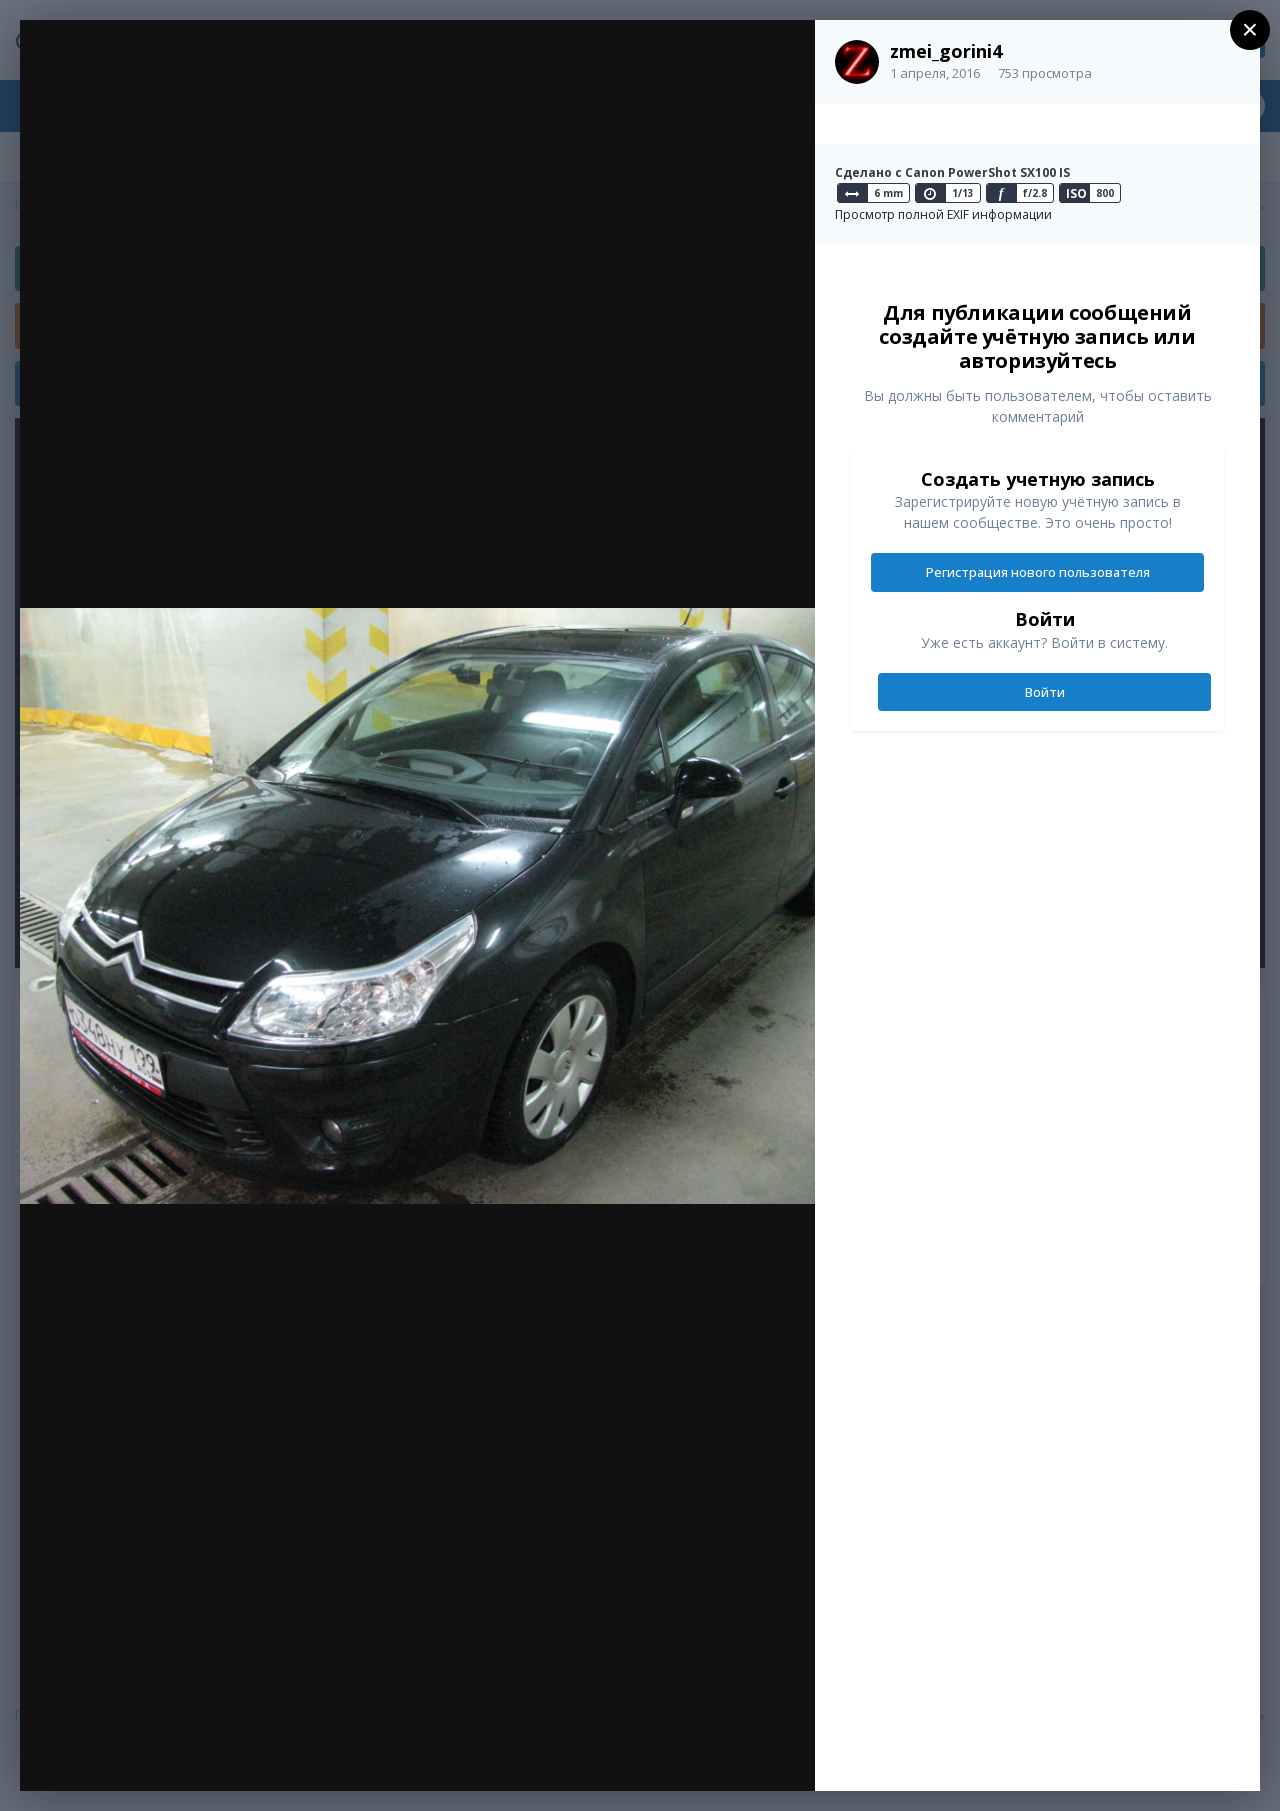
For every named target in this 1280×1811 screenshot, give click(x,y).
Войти (1045, 692)
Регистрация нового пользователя (1038, 572)
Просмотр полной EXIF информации (943, 214)
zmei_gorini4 (946, 51)
